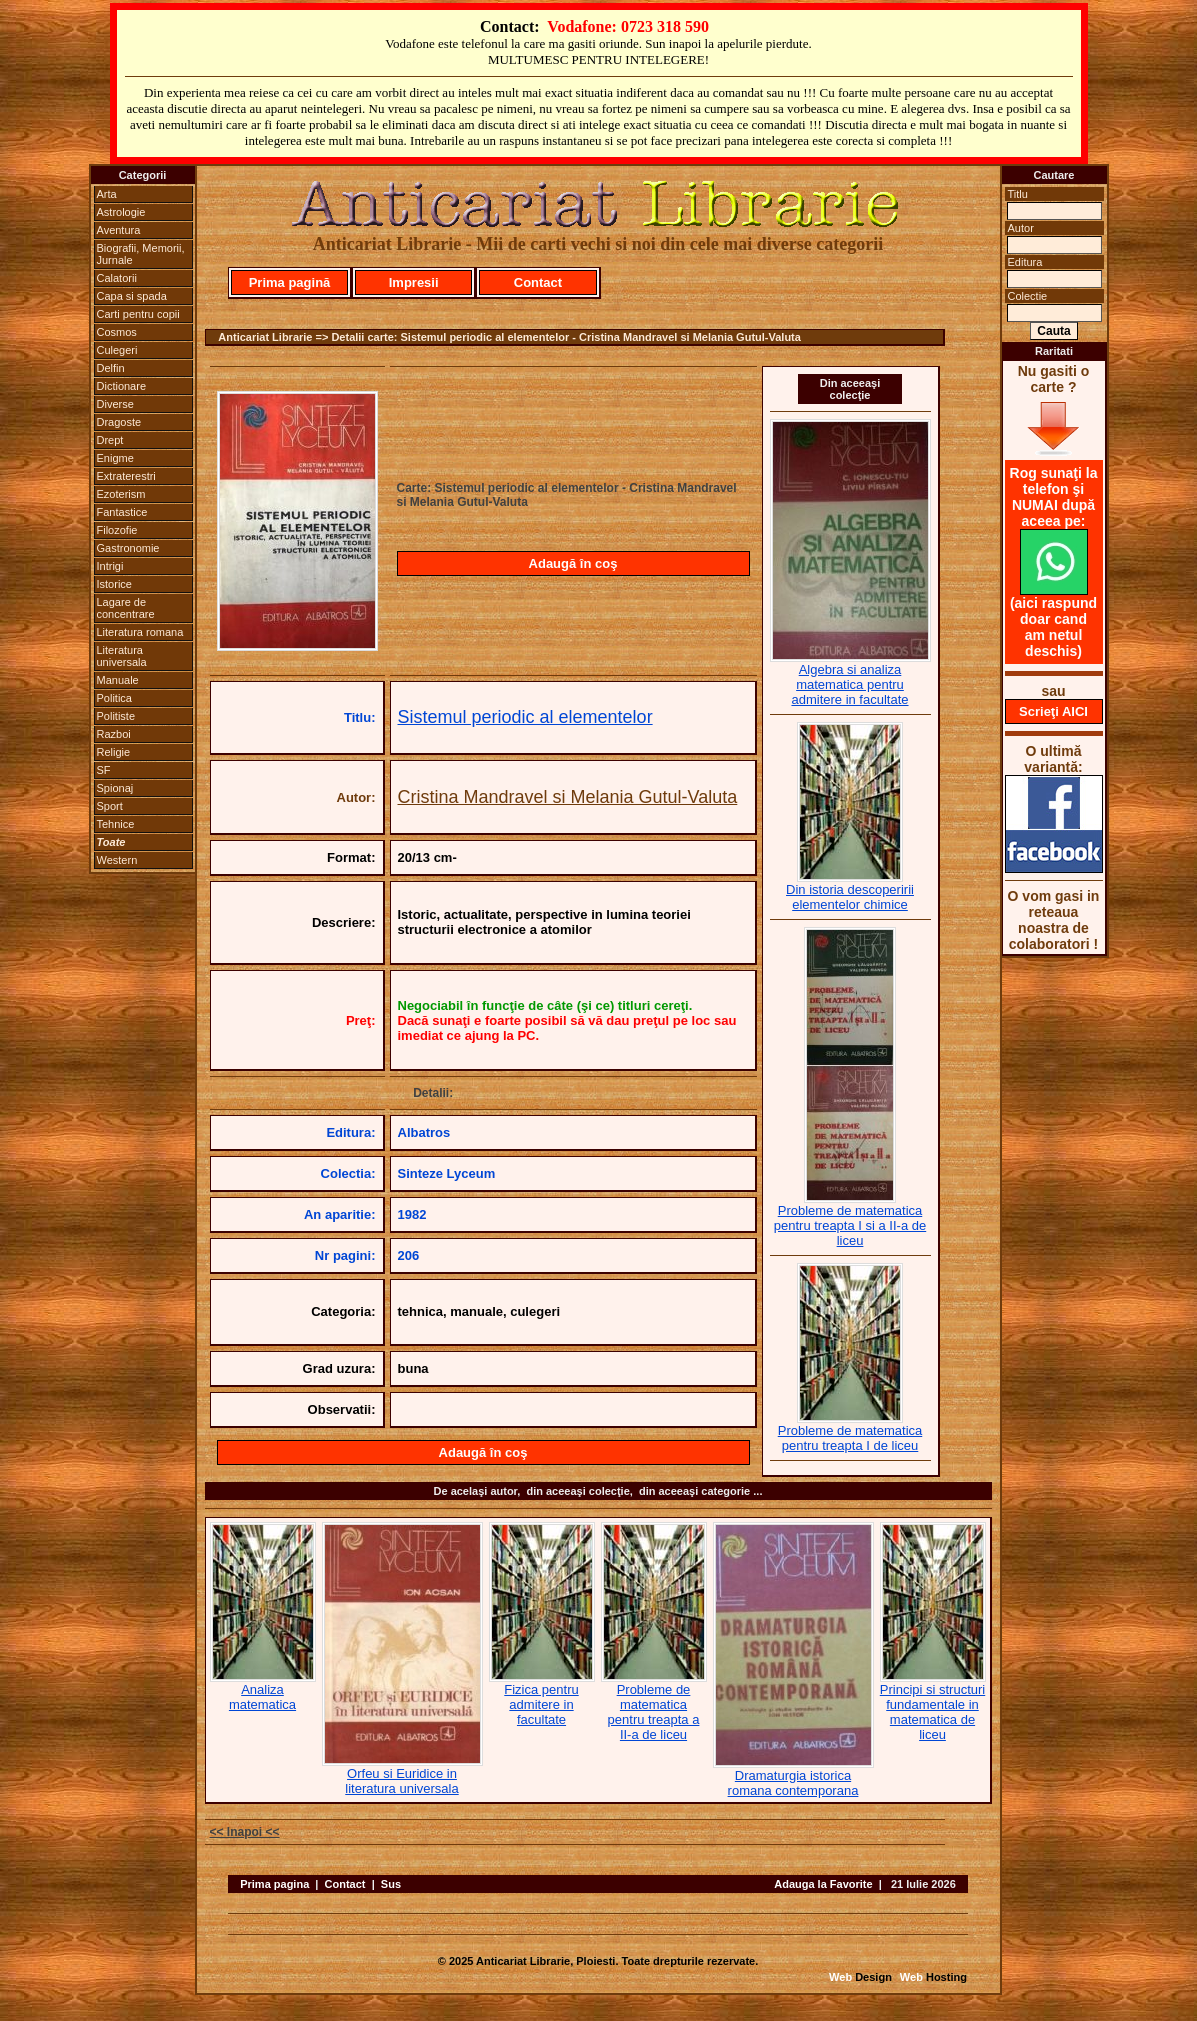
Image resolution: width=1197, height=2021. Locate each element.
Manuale (118, 680)
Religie (114, 752)
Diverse (115, 404)
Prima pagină (290, 282)
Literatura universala (122, 656)
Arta (107, 194)
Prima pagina (274, 1884)
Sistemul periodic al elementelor (525, 717)
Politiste (116, 716)
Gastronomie (128, 548)
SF (104, 770)
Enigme (115, 458)
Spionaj (115, 788)
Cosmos (117, 332)
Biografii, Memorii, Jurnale (141, 254)
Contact (538, 282)
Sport (110, 806)
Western (117, 860)
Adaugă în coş (573, 563)
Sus (391, 1884)
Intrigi (110, 566)
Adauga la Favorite (823, 1884)
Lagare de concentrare (126, 608)
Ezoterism (121, 494)
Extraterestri (126, 476)
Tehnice (116, 824)
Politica (114, 698)
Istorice (114, 584)
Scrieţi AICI (1053, 711)
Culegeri (117, 350)
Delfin (111, 368)
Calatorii (117, 278)
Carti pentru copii (138, 314)
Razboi (114, 734)
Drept (110, 440)
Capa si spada (132, 296)
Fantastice (122, 512)
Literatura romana (140, 632)
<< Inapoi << (245, 1832)
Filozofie (117, 530)
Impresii (414, 282)
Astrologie (121, 212)
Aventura (119, 230)
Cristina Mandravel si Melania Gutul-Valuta (568, 797)
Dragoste (119, 422)
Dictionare (122, 386)
